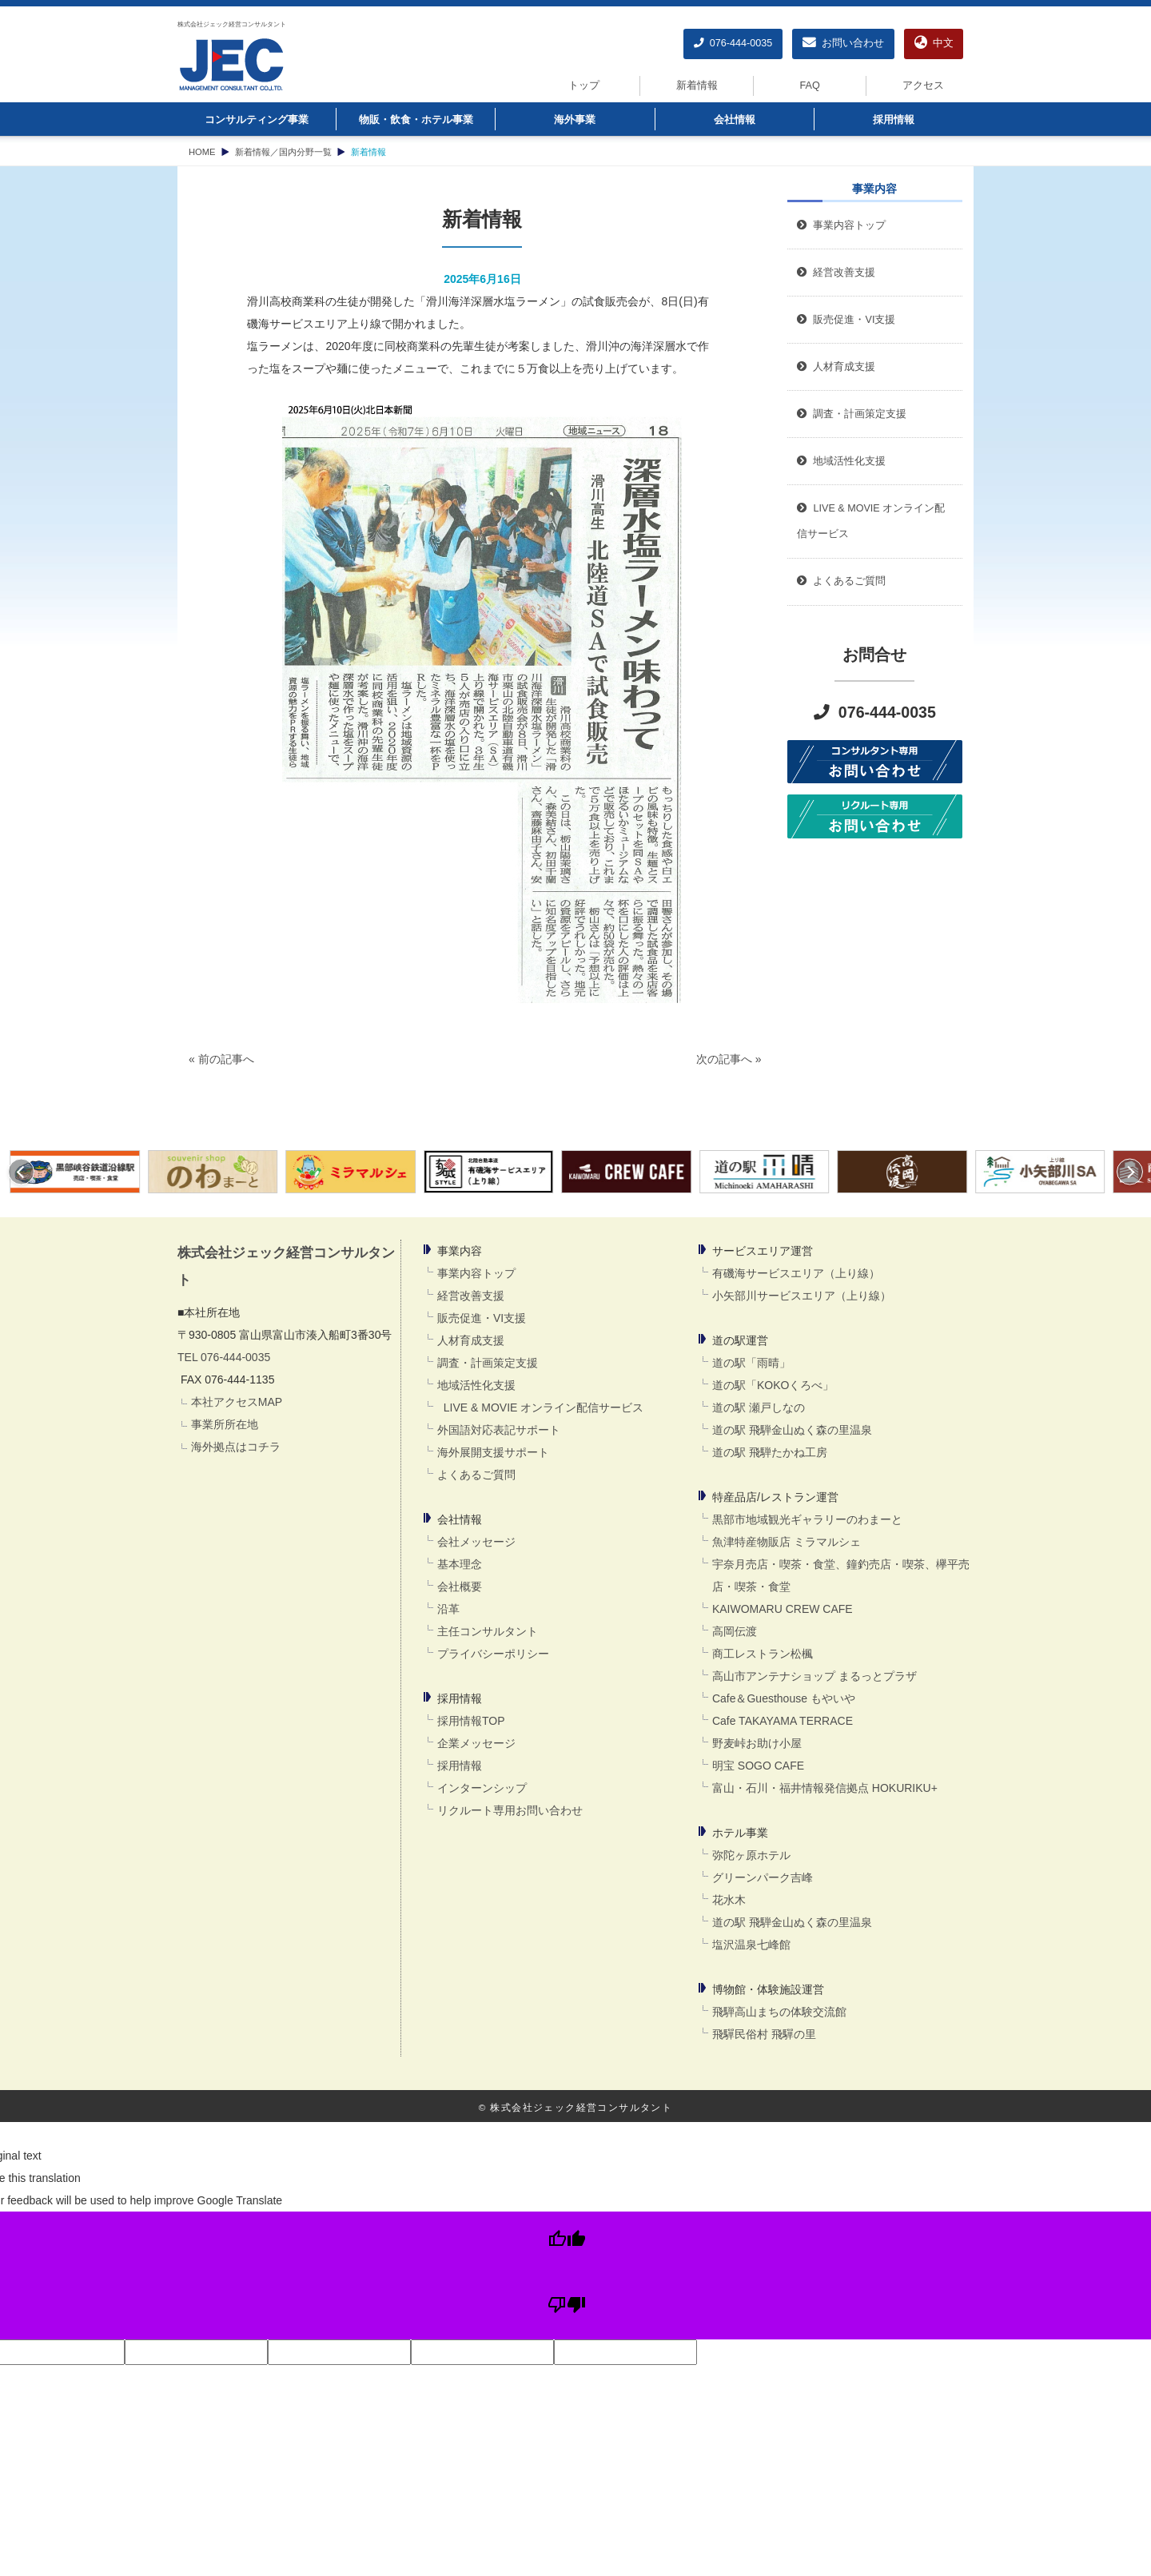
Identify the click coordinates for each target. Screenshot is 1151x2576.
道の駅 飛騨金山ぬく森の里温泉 (792, 1429)
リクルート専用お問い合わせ (510, 1810)
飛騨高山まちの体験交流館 (779, 2011)
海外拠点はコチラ (236, 1446)
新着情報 (697, 85)
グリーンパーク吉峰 (762, 1877)
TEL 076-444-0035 (223, 1357)
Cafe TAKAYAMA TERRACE (782, 1720)
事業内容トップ (841, 225)
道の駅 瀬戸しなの (758, 1407)
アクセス (923, 85)
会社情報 (734, 119)
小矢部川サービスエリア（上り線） (801, 1295)
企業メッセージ (476, 1743)
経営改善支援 (836, 272)
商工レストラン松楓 (762, 1653)
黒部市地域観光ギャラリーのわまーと (807, 1519)
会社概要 (459, 1586)
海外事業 (574, 119)
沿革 (448, 1609)
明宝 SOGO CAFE (758, 1765)
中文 (934, 43)
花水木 (729, 1899)
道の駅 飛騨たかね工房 (769, 1452)
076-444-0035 (733, 43)
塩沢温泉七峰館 (751, 1944)
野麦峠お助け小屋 (757, 1743)
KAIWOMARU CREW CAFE (782, 1609)
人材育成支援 (470, 1340)
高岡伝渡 (734, 1631)
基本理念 (459, 1564)
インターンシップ (482, 1788)
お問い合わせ (843, 43)
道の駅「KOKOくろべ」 (773, 1385)
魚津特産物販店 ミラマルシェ (786, 1541)
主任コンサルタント (487, 1631)
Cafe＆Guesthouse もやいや (783, 1698)
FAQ (810, 85)
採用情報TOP (471, 1720)
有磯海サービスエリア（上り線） (796, 1273)
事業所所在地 (224, 1424)
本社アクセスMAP (236, 1401)
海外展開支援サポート (493, 1452)
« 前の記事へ (221, 1059)
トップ (583, 85)
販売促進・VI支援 (481, 1318)
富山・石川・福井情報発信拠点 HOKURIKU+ (825, 1788)
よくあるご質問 (476, 1474)
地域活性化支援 (476, 1385)
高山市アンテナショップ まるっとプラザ (814, 1676)
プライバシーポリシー (493, 1653)
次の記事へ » (729, 1059)
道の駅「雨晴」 (751, 1362)
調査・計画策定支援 (487, 1362)
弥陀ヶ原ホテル (751, 1855)
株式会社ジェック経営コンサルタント (231, 24)
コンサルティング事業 (257, 119)
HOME (202, 152)
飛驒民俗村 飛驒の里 (764, 2034)
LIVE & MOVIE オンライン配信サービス (540, 1407)
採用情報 (893, 119)
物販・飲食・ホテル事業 (416, 119)
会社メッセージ (476, 1541)
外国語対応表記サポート (498, 1429)
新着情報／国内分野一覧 (283, 152)
